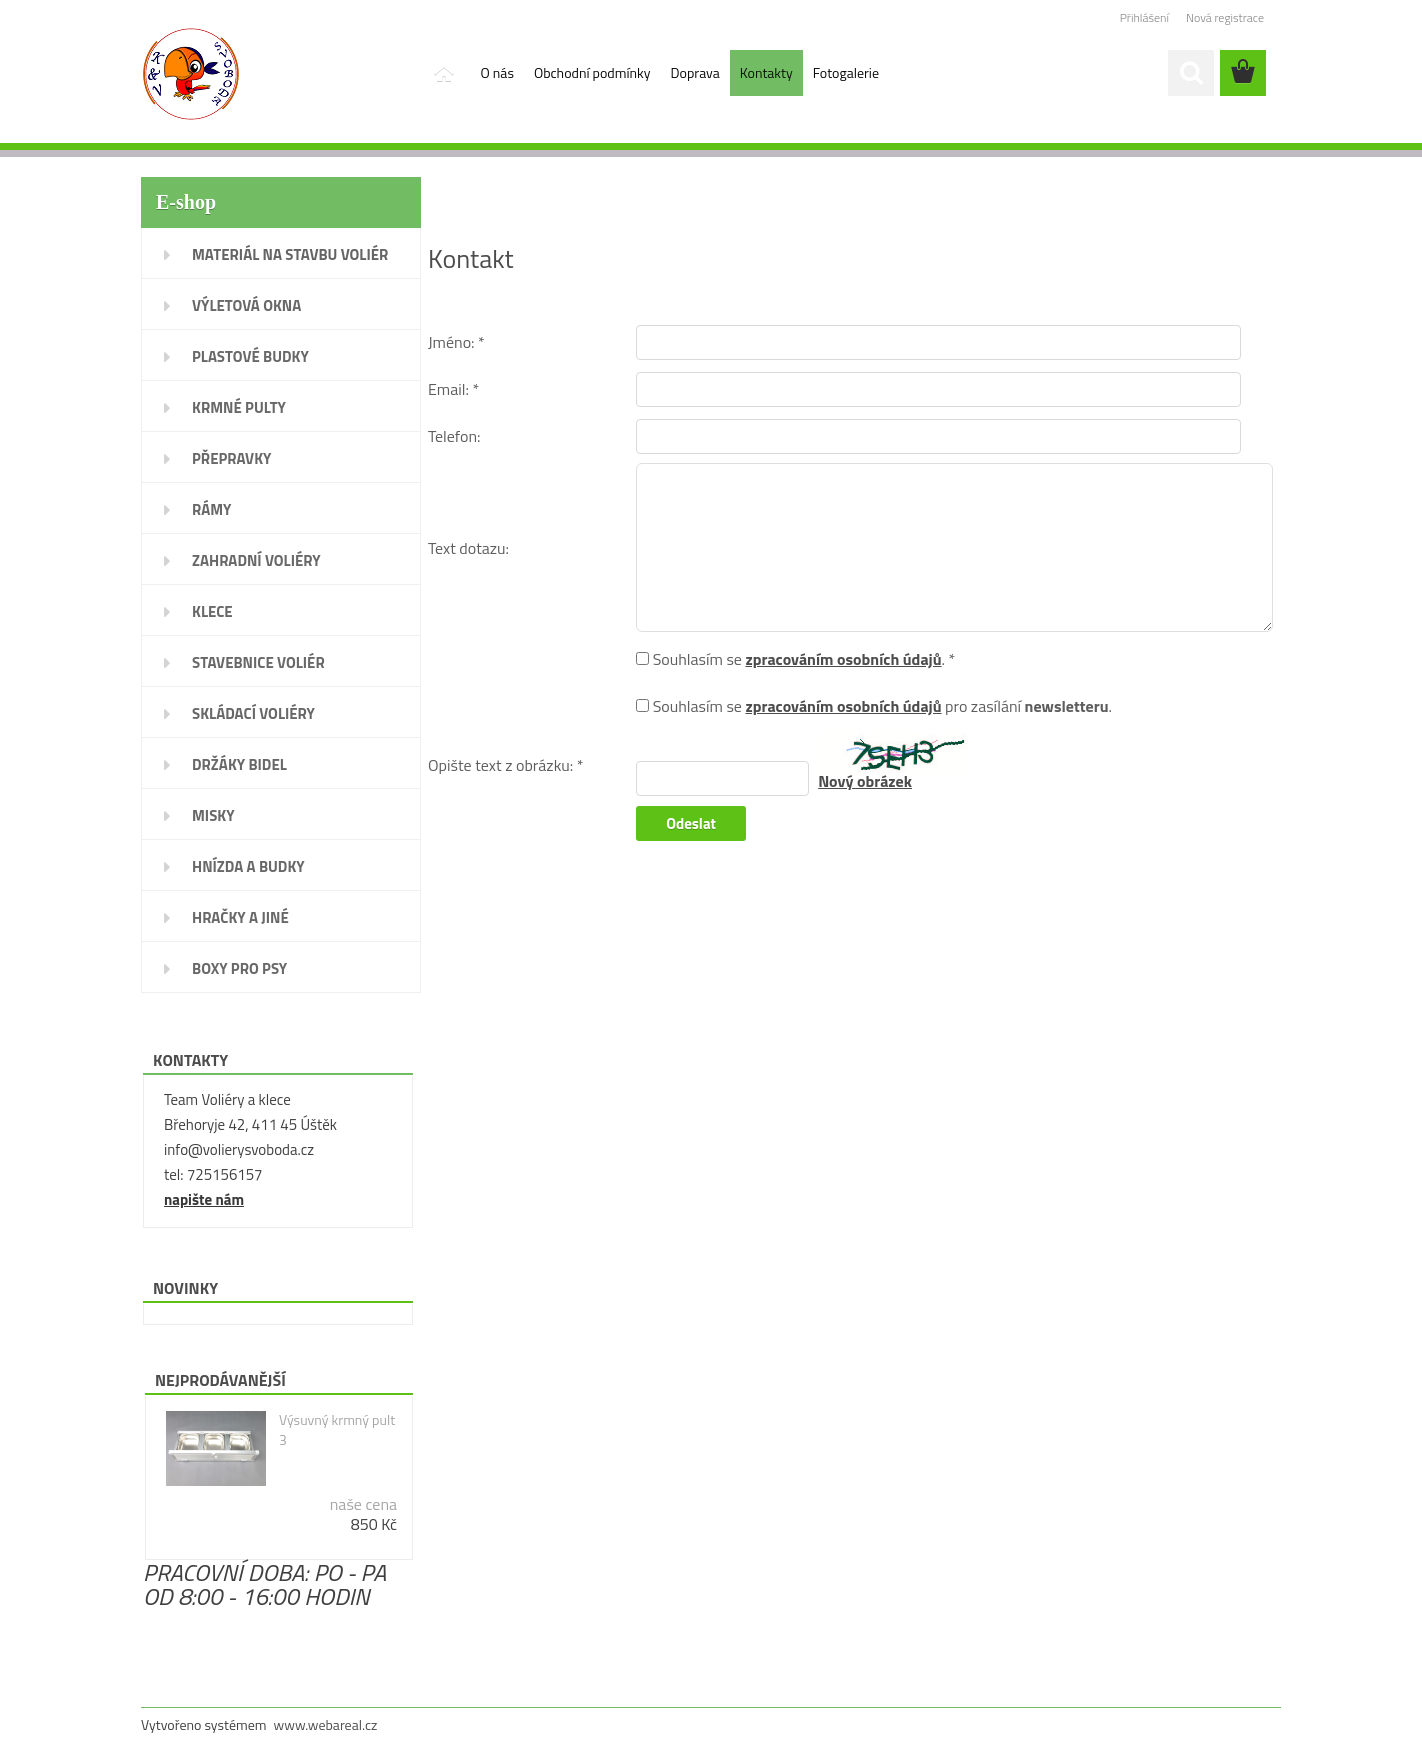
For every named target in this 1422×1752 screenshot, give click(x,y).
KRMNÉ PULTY (239, 407)
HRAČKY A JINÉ (240, 917)
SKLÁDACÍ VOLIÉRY (253, 713)
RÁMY (211, 509)
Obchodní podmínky (592, 72)
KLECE (212, 611)
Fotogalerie (846, 72)
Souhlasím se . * (804, 659)
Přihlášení (1144, 17)
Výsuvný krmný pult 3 (337, 1430)
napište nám (204, 1199)
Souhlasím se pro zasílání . (882, 706)
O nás (497, 72)
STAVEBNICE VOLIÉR (258, 662)
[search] (1191, 73)
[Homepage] (443, 73)
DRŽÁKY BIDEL (239, 764)
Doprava (695, 72)
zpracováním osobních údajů (843, 659)
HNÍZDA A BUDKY (248, 866)
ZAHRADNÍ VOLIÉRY (256, 560)
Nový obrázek (865, 781)
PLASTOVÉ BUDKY (250, 356)
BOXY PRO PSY (239, 968)
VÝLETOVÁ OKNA (246, 305)
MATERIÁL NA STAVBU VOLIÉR (290, 254)
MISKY (213, 815)
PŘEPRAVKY (231, 458)
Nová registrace (1225, 17)
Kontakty (766, 72)
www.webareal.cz (326, 1724)
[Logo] (278, 74)
